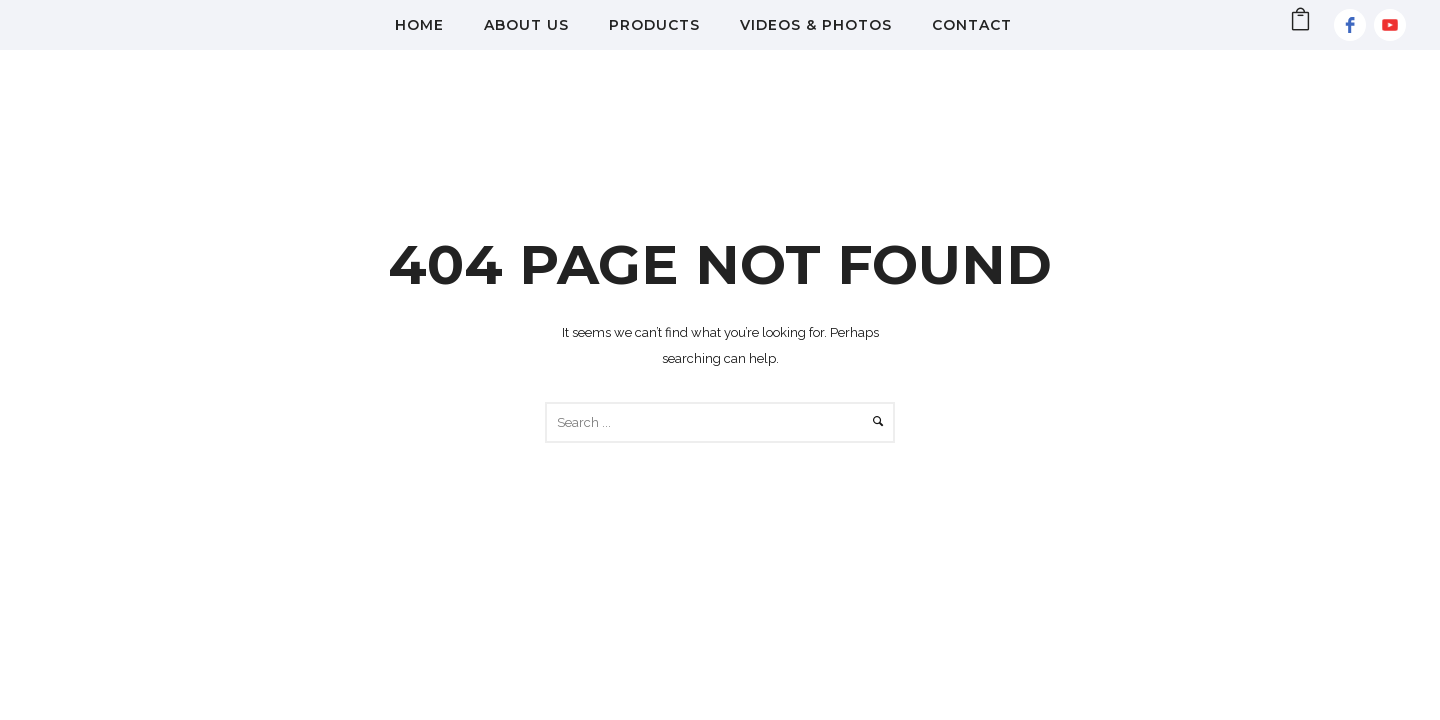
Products (654, 25)
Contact (972, 25)
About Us (526, 25)
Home (419, 25)
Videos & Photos (816, 25)
